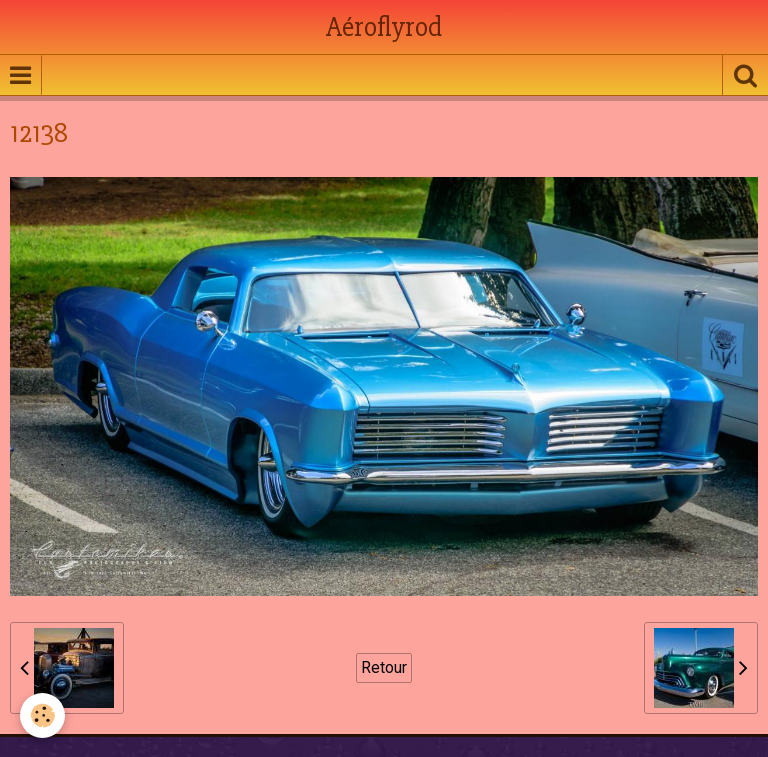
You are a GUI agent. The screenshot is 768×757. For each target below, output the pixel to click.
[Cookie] (42, 715)
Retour (384, 667)
